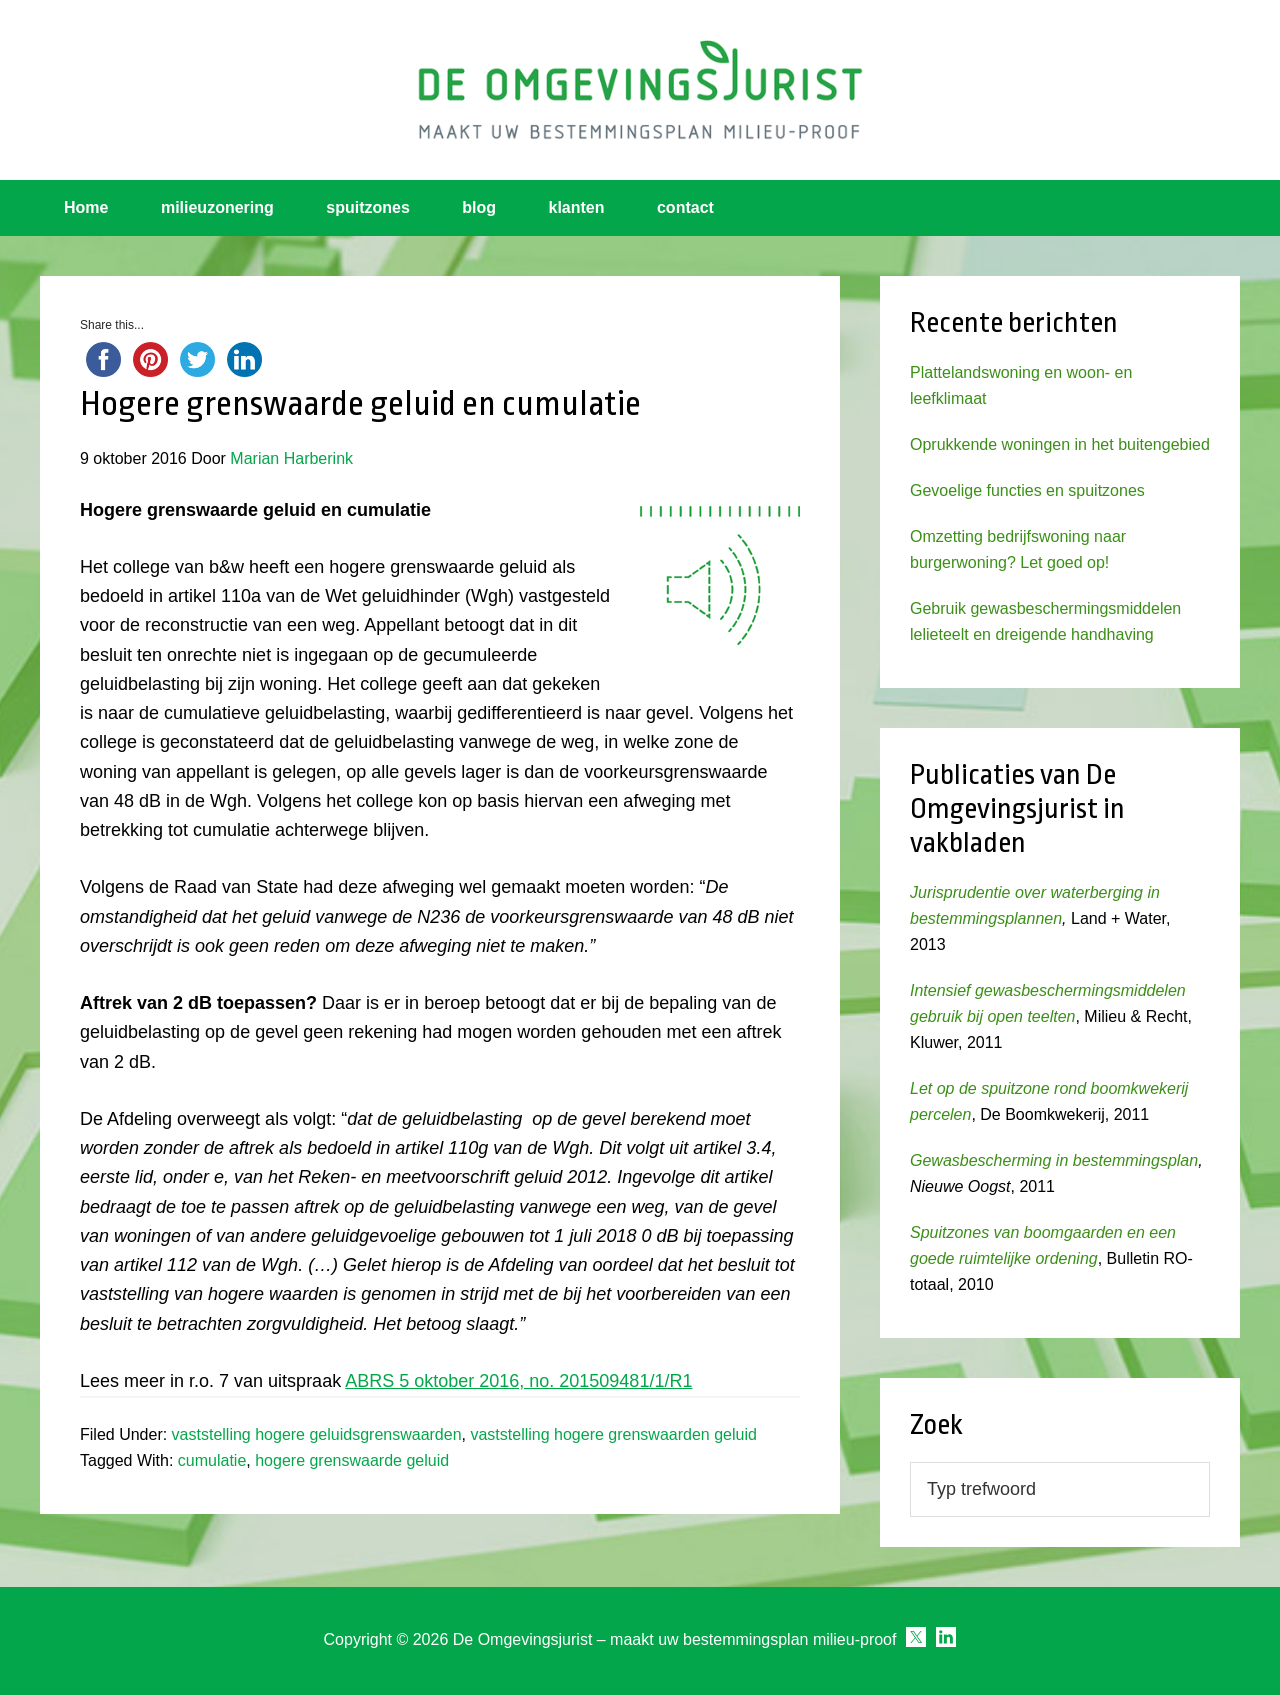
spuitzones (368, 207)
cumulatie (212, 1460)
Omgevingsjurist (640, 90)
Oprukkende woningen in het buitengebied (1060, 444)
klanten (577, 207)
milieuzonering (217, 207)
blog (479, 207)
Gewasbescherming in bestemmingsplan (1054, 1160)
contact (685, 207)
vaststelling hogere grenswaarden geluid (613, 1434)
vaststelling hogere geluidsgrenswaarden (317, 1434)
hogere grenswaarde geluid (352, 1460)
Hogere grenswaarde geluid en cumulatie (360, 404)
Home (86, 207)
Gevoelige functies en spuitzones (1027, 490)
